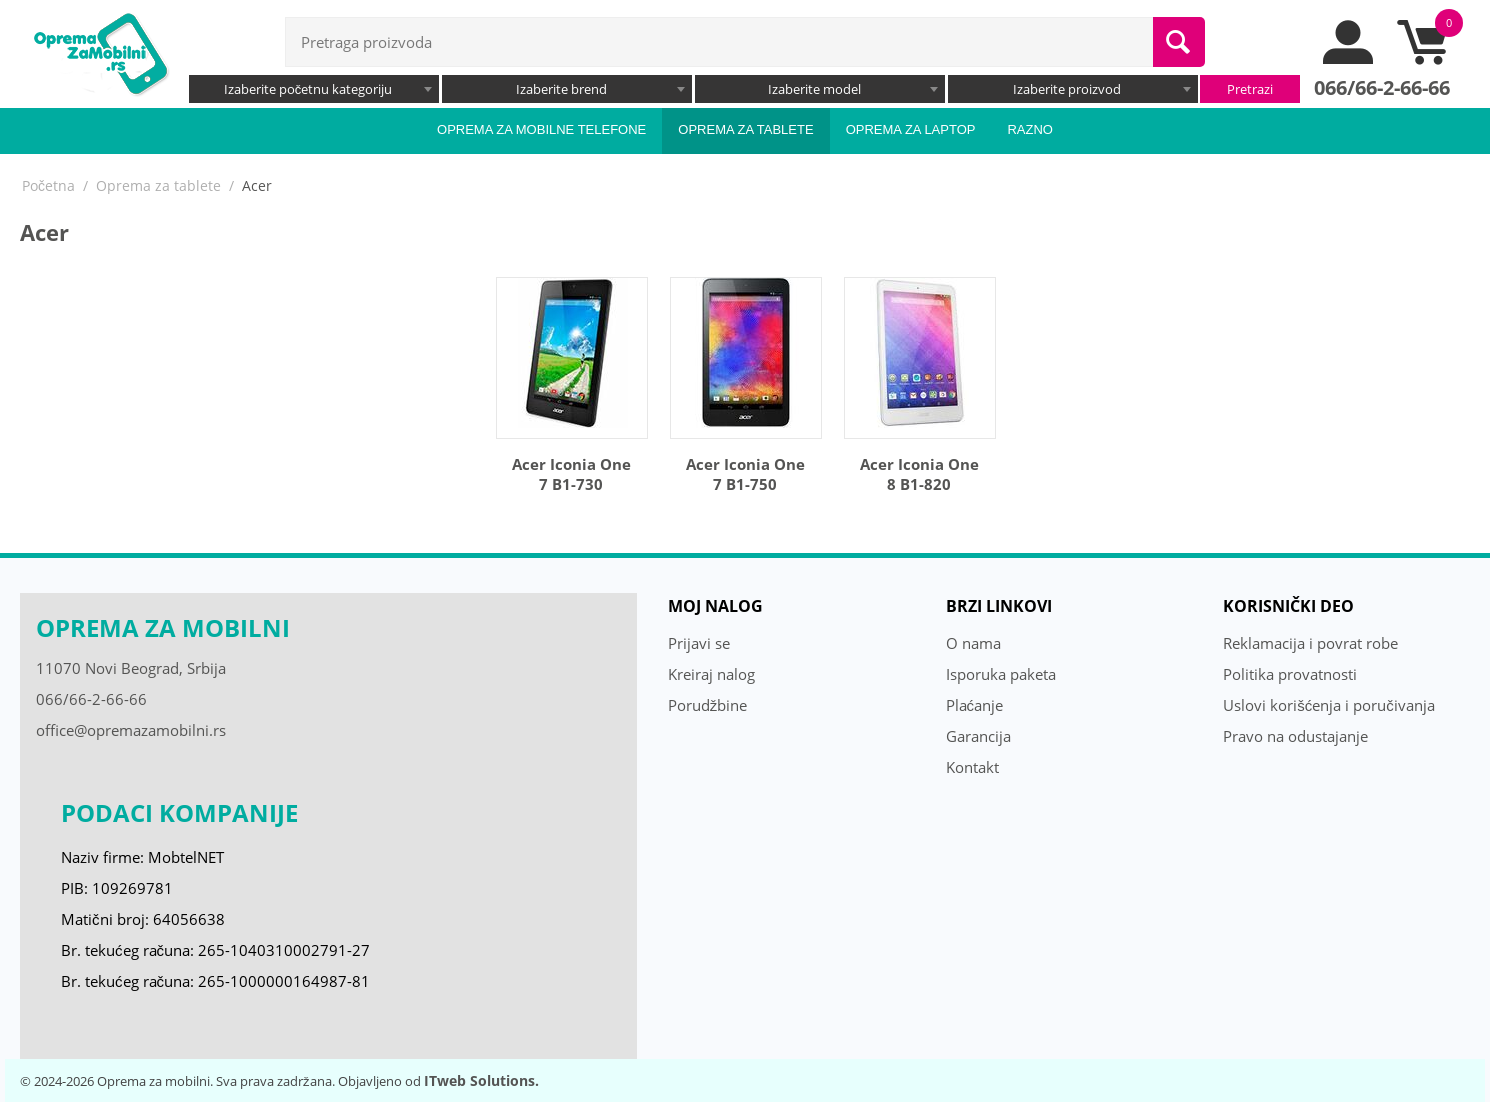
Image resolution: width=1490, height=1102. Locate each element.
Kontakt (972, 767)
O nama (973, 643)
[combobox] (314, 89)
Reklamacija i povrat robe (1310, 643)
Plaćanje (975, 705)
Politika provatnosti (1290, 674)
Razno (1030, 129)
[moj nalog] (1349, 59)
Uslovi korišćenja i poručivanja (1329, 705)
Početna (48, 185)
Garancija (978, 736)
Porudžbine (708, 705)
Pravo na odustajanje (1295, 736)
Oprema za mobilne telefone (541, 129)
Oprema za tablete (745, 129)
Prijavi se (699, 643)
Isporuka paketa (1001, 674)
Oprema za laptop (911, 129)
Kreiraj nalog (711, 674)
